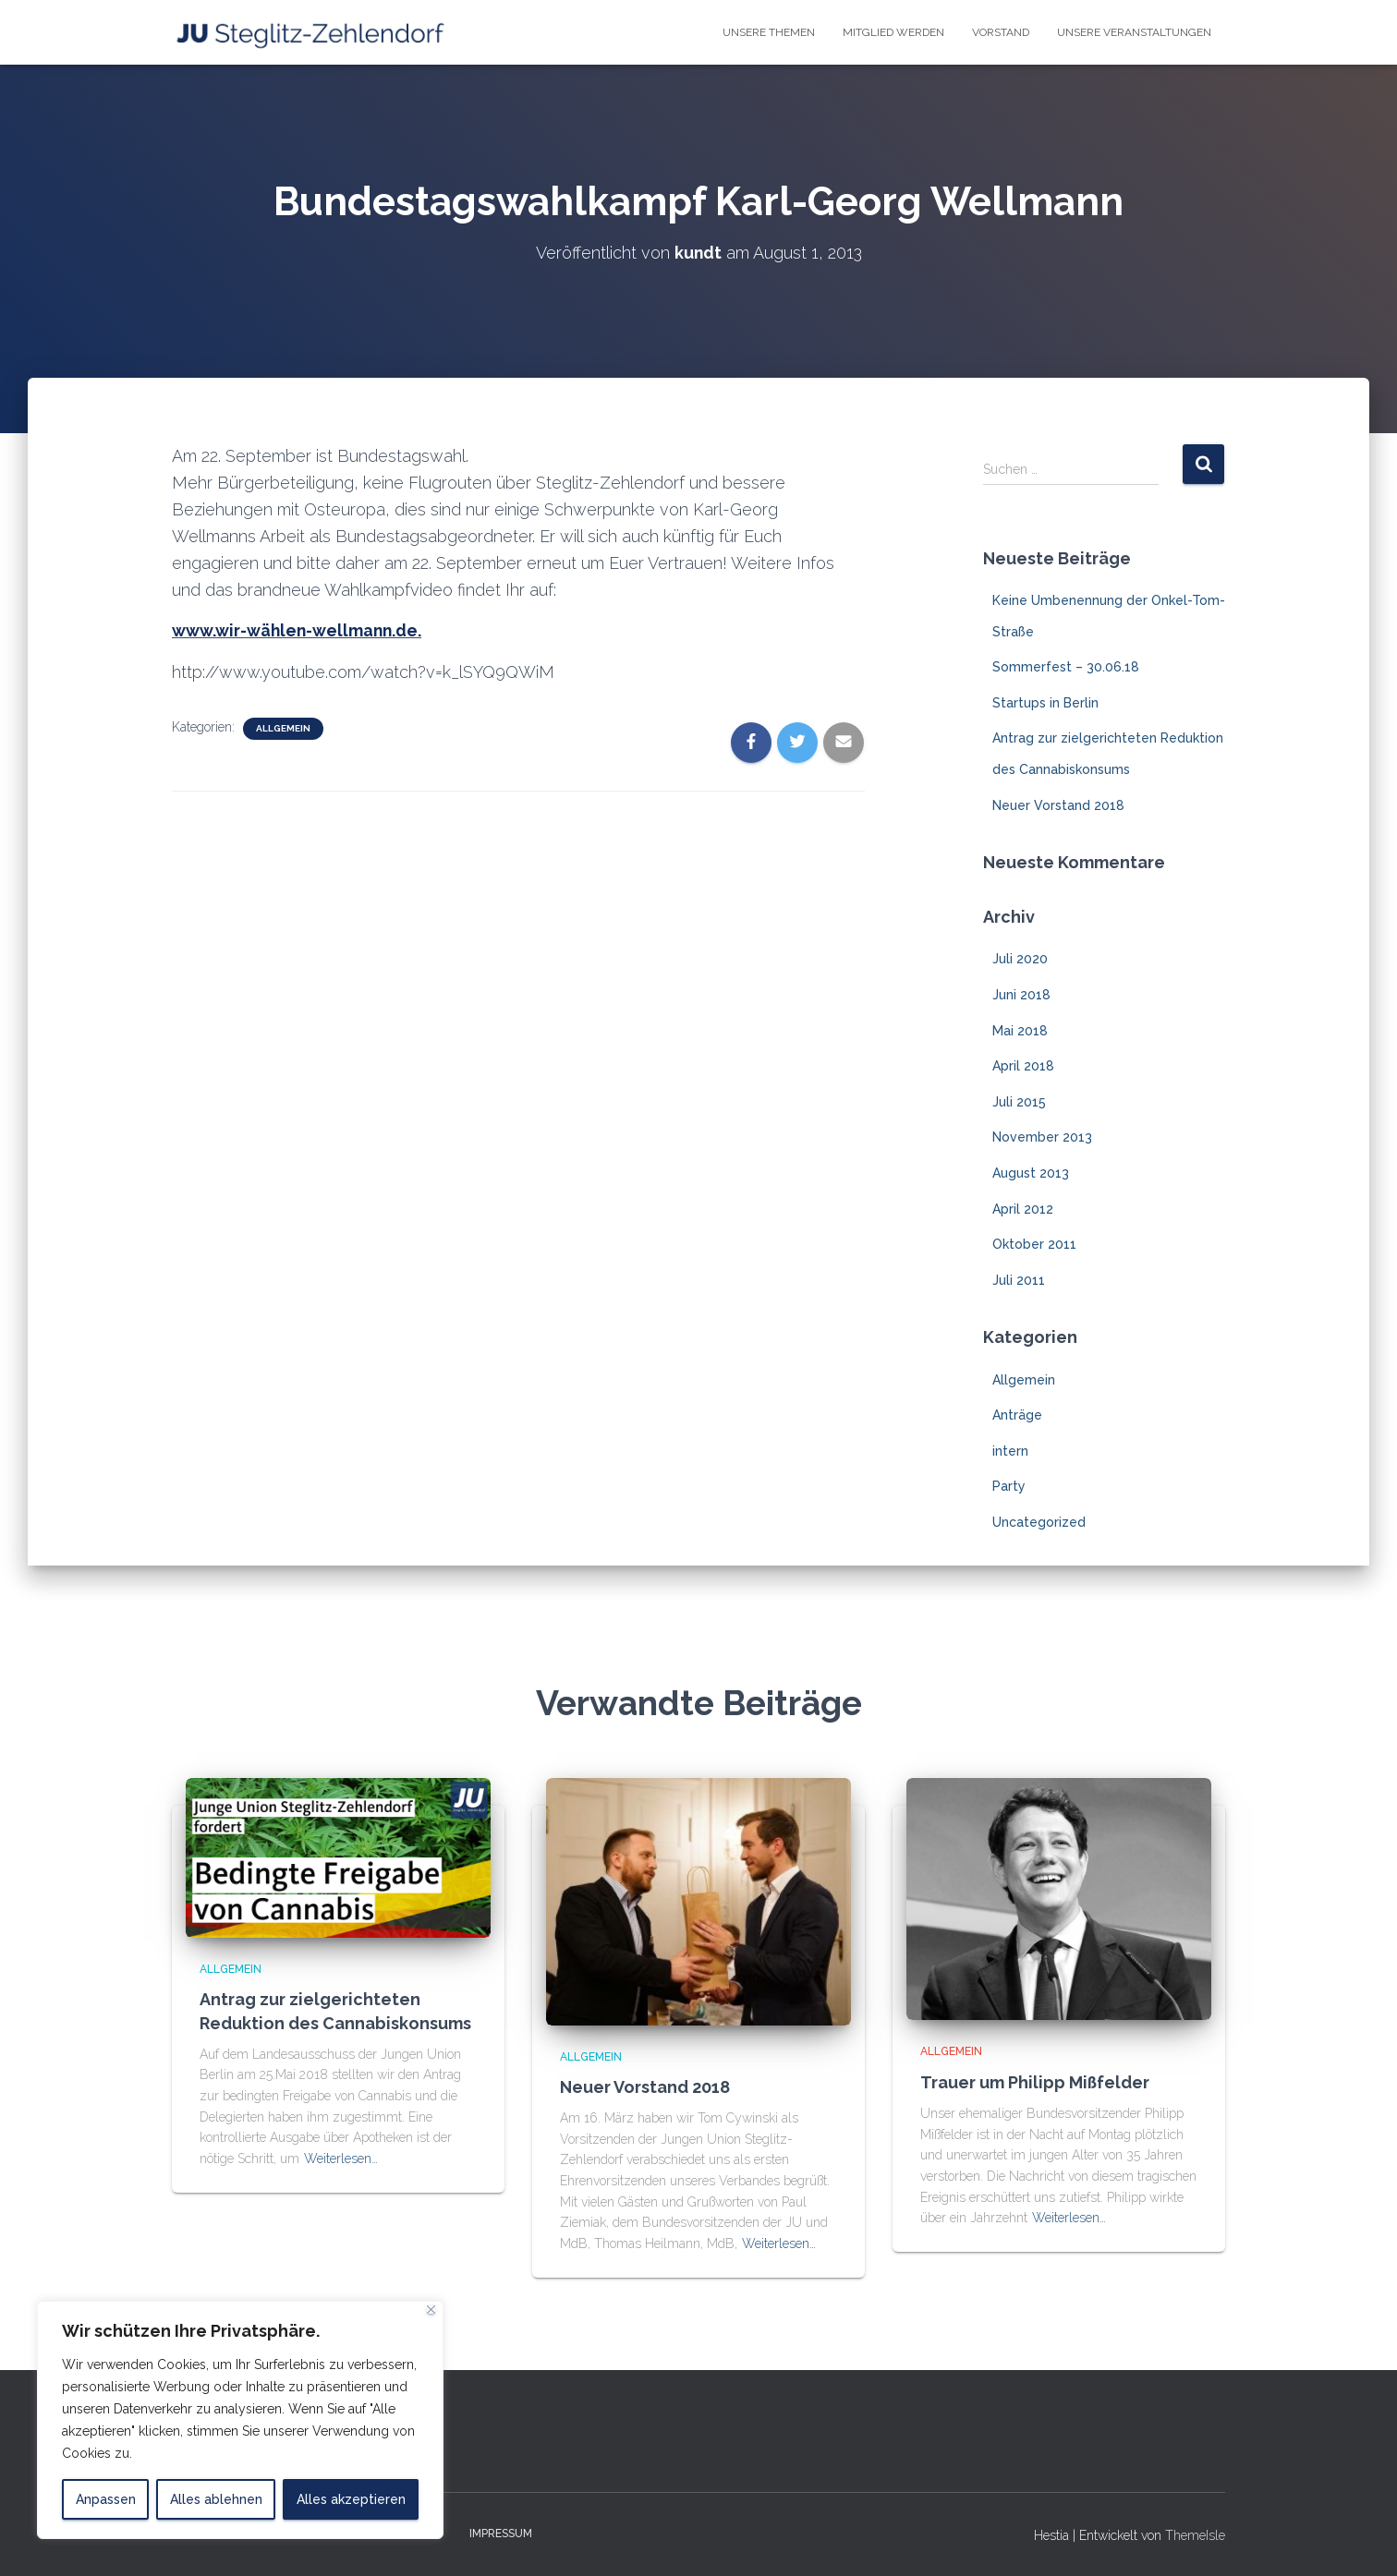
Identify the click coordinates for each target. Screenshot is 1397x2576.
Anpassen (106, 2499)
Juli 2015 (1019, 1101)
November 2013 (1042, 1137)
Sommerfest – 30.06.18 (1065, 666)
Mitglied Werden (893, 32)
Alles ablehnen (216, 2499)
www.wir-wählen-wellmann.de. (298, 630)
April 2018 (1023, 1065)
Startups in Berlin (1045, 702)
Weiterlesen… (341, 2157)
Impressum (500, 2533)
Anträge (1017, 1414)
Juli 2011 (1018, 1279)
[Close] (431, 2309)
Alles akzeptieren (351, 2499)
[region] (240, 2420)
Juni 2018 (1021, 993)
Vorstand (1000, 32)
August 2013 (1030, 1172)
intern (1010, 1450)
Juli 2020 (1020, 958)
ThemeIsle (1195, 2535)
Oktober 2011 (1034, 1244)
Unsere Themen (769, 32)
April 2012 (1022, 1208)
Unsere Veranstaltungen (1134, 32)
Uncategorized (1039, 1521)
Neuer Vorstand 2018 (1058, 804)
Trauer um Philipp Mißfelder (1034, 2081)
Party (1009, 1486)
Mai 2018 (1020, 1029)
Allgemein (283, 727)
